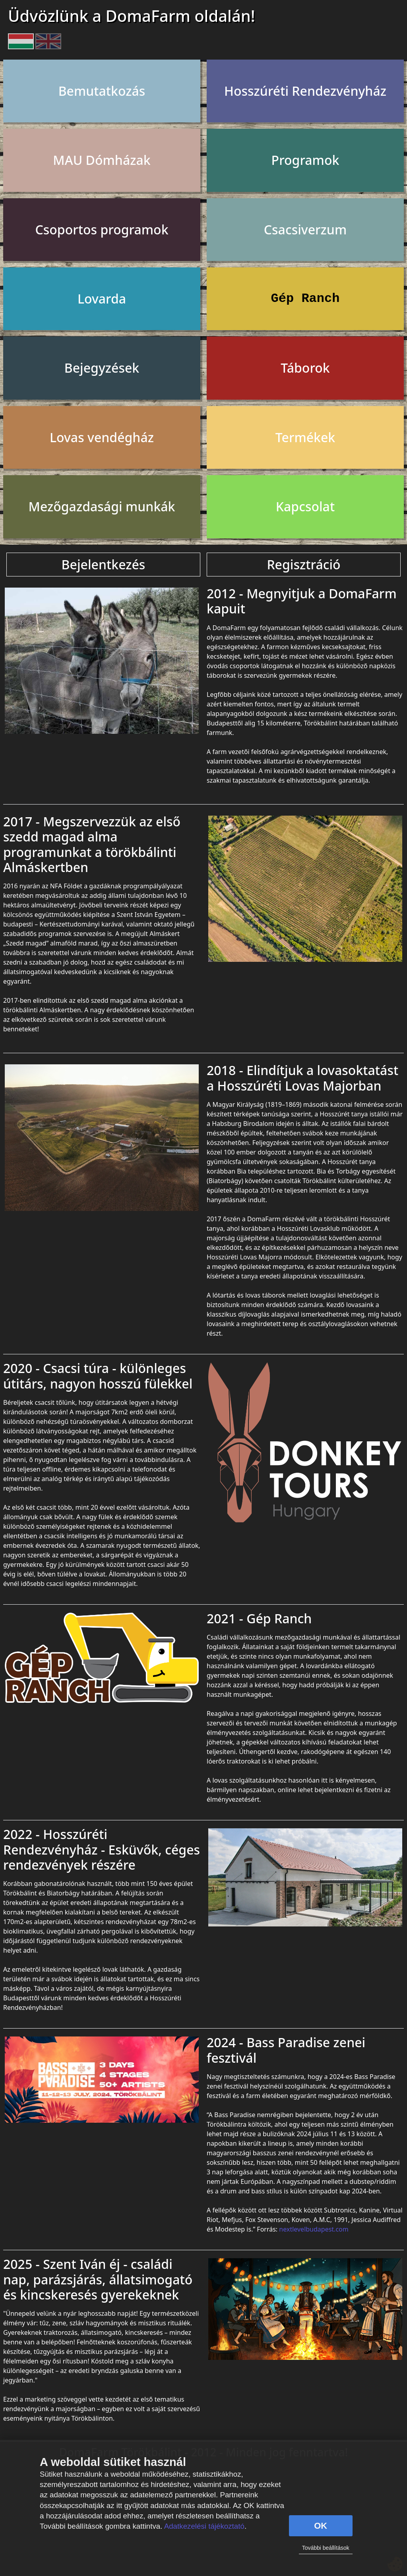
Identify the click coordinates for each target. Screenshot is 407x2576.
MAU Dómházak (101, 159)
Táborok (305, 367)
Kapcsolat (305, 506)
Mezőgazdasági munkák (102, 506)
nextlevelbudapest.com (313, 2229)
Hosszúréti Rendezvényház (305, 90)
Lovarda (102, 298)
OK (320, 2526)
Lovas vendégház (102, 437)
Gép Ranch (305, 298)
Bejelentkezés (103, 564)
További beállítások (325, 2548)
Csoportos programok (101, 229)
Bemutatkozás (101, 90)
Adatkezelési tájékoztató (204, 2526)
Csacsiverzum (305, 229)
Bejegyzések (101, 367)
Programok (305, 159)
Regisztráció (303, 564)
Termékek (305, 437)
